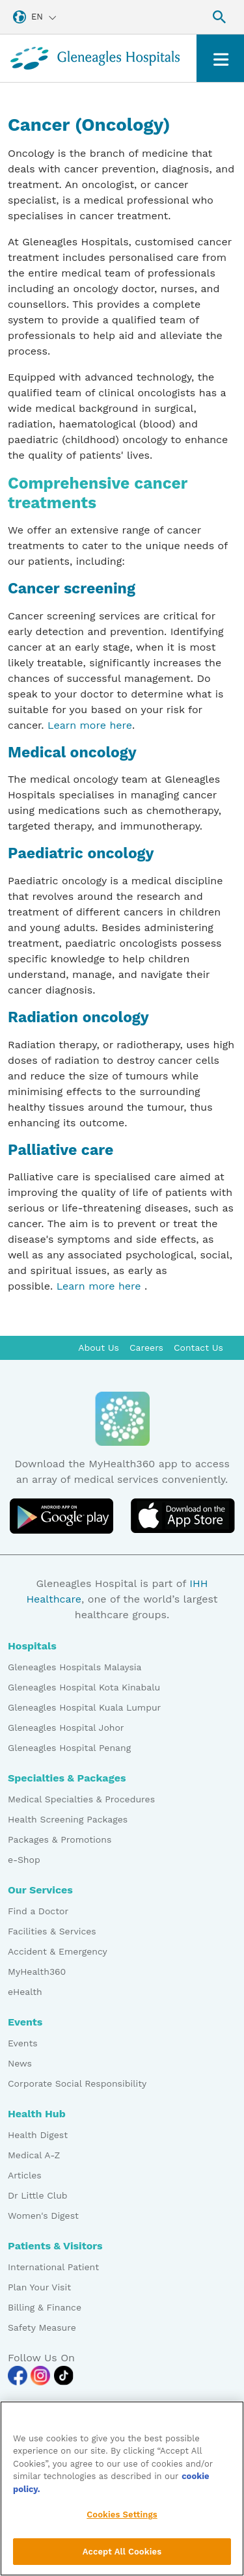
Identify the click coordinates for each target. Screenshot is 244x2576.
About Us (98, 1347)
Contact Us (198, 1347)
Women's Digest (43, 2215)
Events (23, 2043)
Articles (25, 2175)
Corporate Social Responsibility (77, 2083)
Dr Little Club (38, 2195)
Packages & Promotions (59, 1839)
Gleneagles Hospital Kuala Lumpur (84, 1707)
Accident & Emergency (57, 1951)
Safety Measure (42, 2327)
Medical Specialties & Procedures (81, 1799)
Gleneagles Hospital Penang (69, 1747)
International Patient (53, 2267)
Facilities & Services (52, 1931)
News (20, 2063)
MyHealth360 (37, 1971)
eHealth (25, 1991)
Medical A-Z (34, 2155)
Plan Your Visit (39, 2287)
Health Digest (38, 2135)
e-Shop (24, 1859)
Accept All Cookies (122, 2560)
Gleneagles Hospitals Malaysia (74, 1667)
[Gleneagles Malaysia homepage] (95, 58)
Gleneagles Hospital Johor (66, 1727)
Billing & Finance (44, 2307)
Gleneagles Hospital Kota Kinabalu (84, 1687)
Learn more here (89, 725)
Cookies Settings (122, 2524)
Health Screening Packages (68, 1819)
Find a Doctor (38, 1911)
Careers (146, 1347)
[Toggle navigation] (220, 58)
